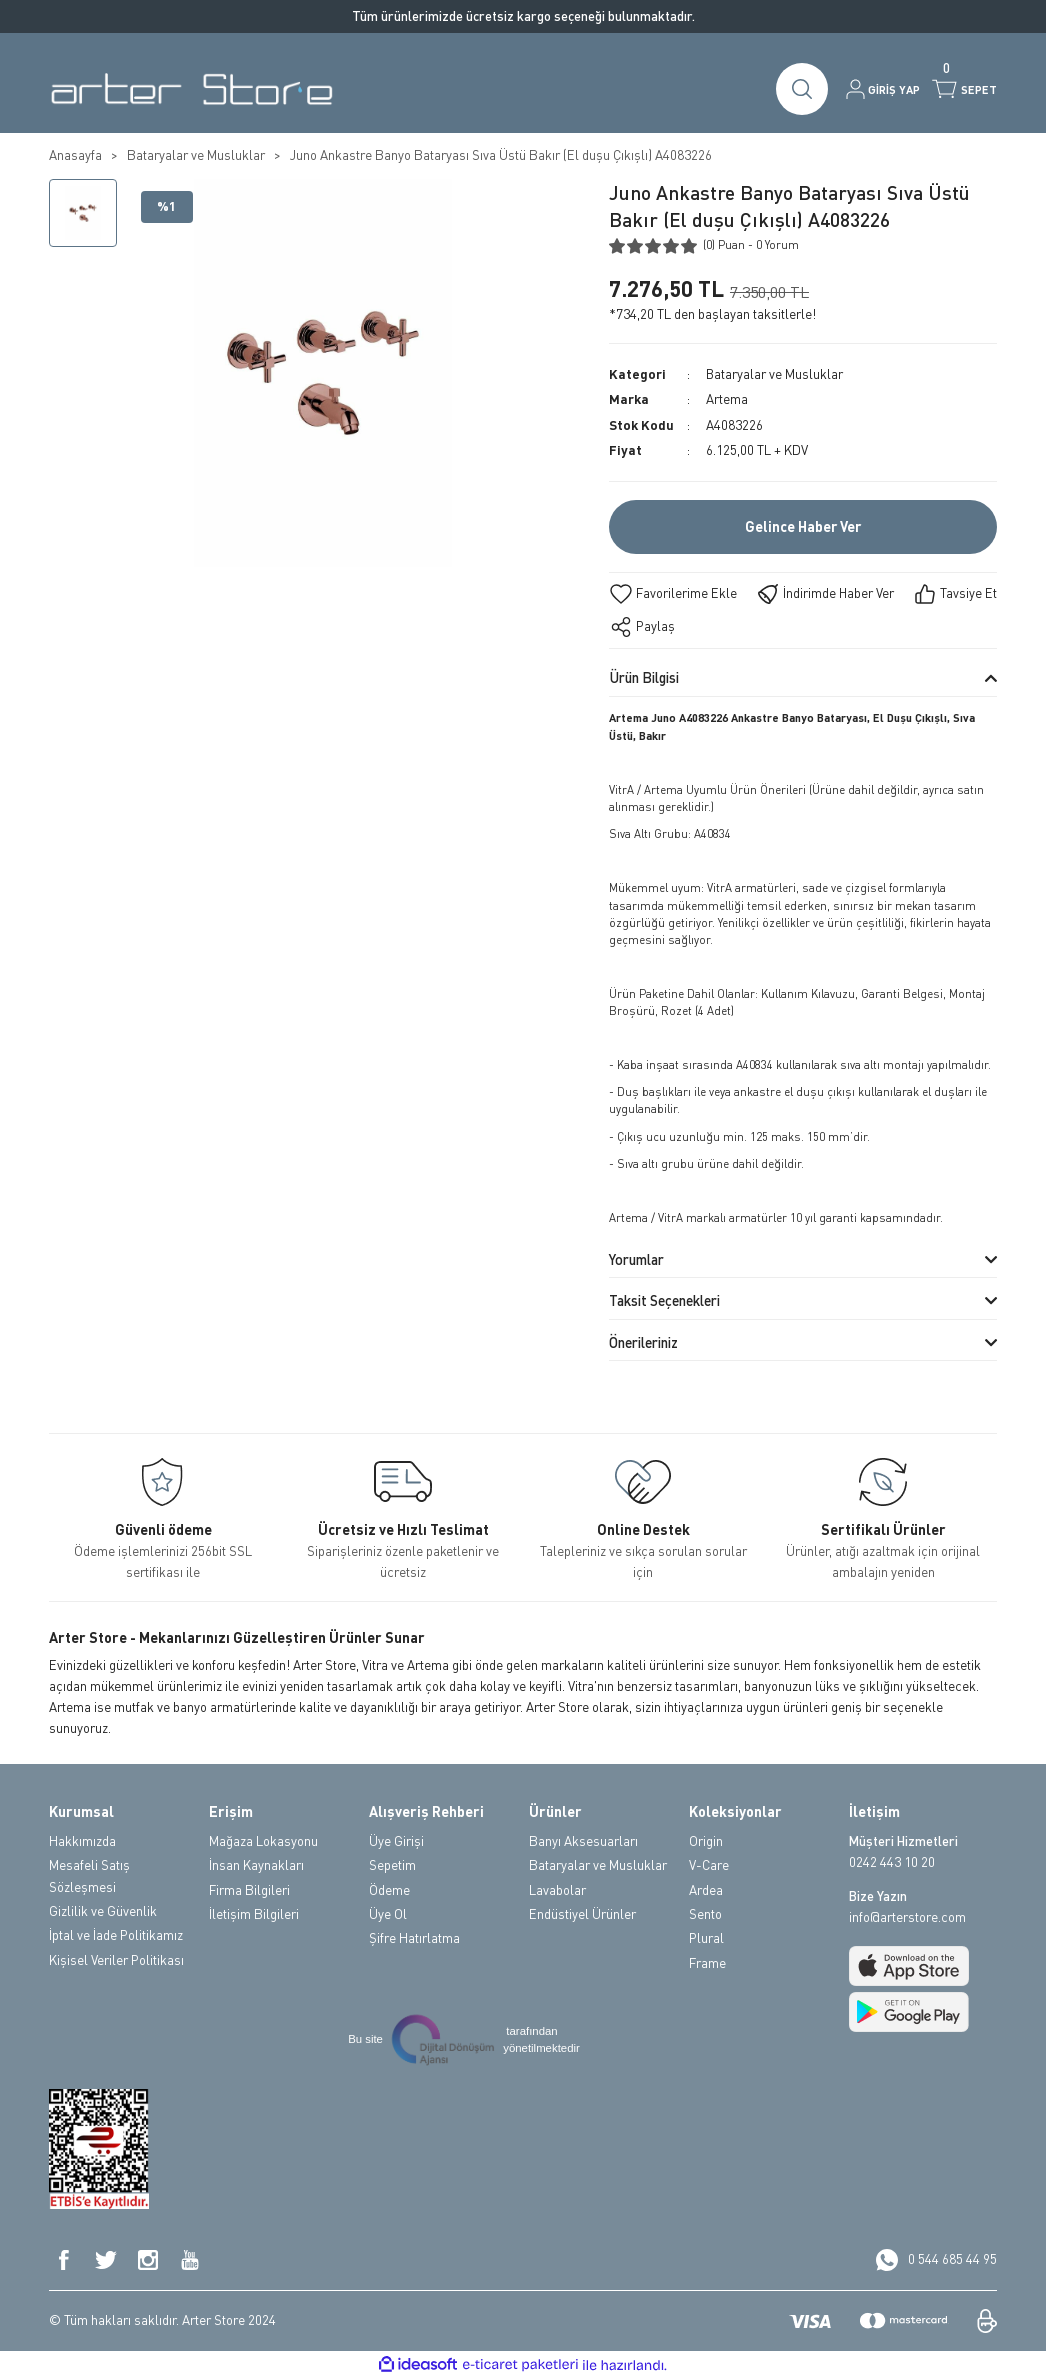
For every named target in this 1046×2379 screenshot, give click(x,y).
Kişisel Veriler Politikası (116, 1960)
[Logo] (191, 89)
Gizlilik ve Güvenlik (103, 1911)
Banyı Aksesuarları (583, 1841)
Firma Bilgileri (249, 1890)
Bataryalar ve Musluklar (775, 374)
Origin (706, 1841)
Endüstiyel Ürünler (582, 1914)
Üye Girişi (396, 1841)
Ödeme (389, 1890)
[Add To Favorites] (673, 594)
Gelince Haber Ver (803, 527)
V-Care (709, 1865)
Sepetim (392, 1865)
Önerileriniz (643, 1342)
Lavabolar (557, 1890)
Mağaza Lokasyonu (263, 1841)
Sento (705, 1914)
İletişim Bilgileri (254, 1914)
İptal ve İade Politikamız (116, 1935)
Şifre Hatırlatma (414, 1938)
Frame (707, 1963)
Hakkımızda (82, 1841)
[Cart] (964, 89)
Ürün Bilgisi (644, 677)
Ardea (706, 1890)
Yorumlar (636, 1259)
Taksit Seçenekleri (664, 1300)
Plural (706, 1938)
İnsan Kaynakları (256, 1865)
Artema (727, 399)
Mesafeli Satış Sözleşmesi (89, 1875)
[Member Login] (883, 89)
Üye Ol (388, 1914)
